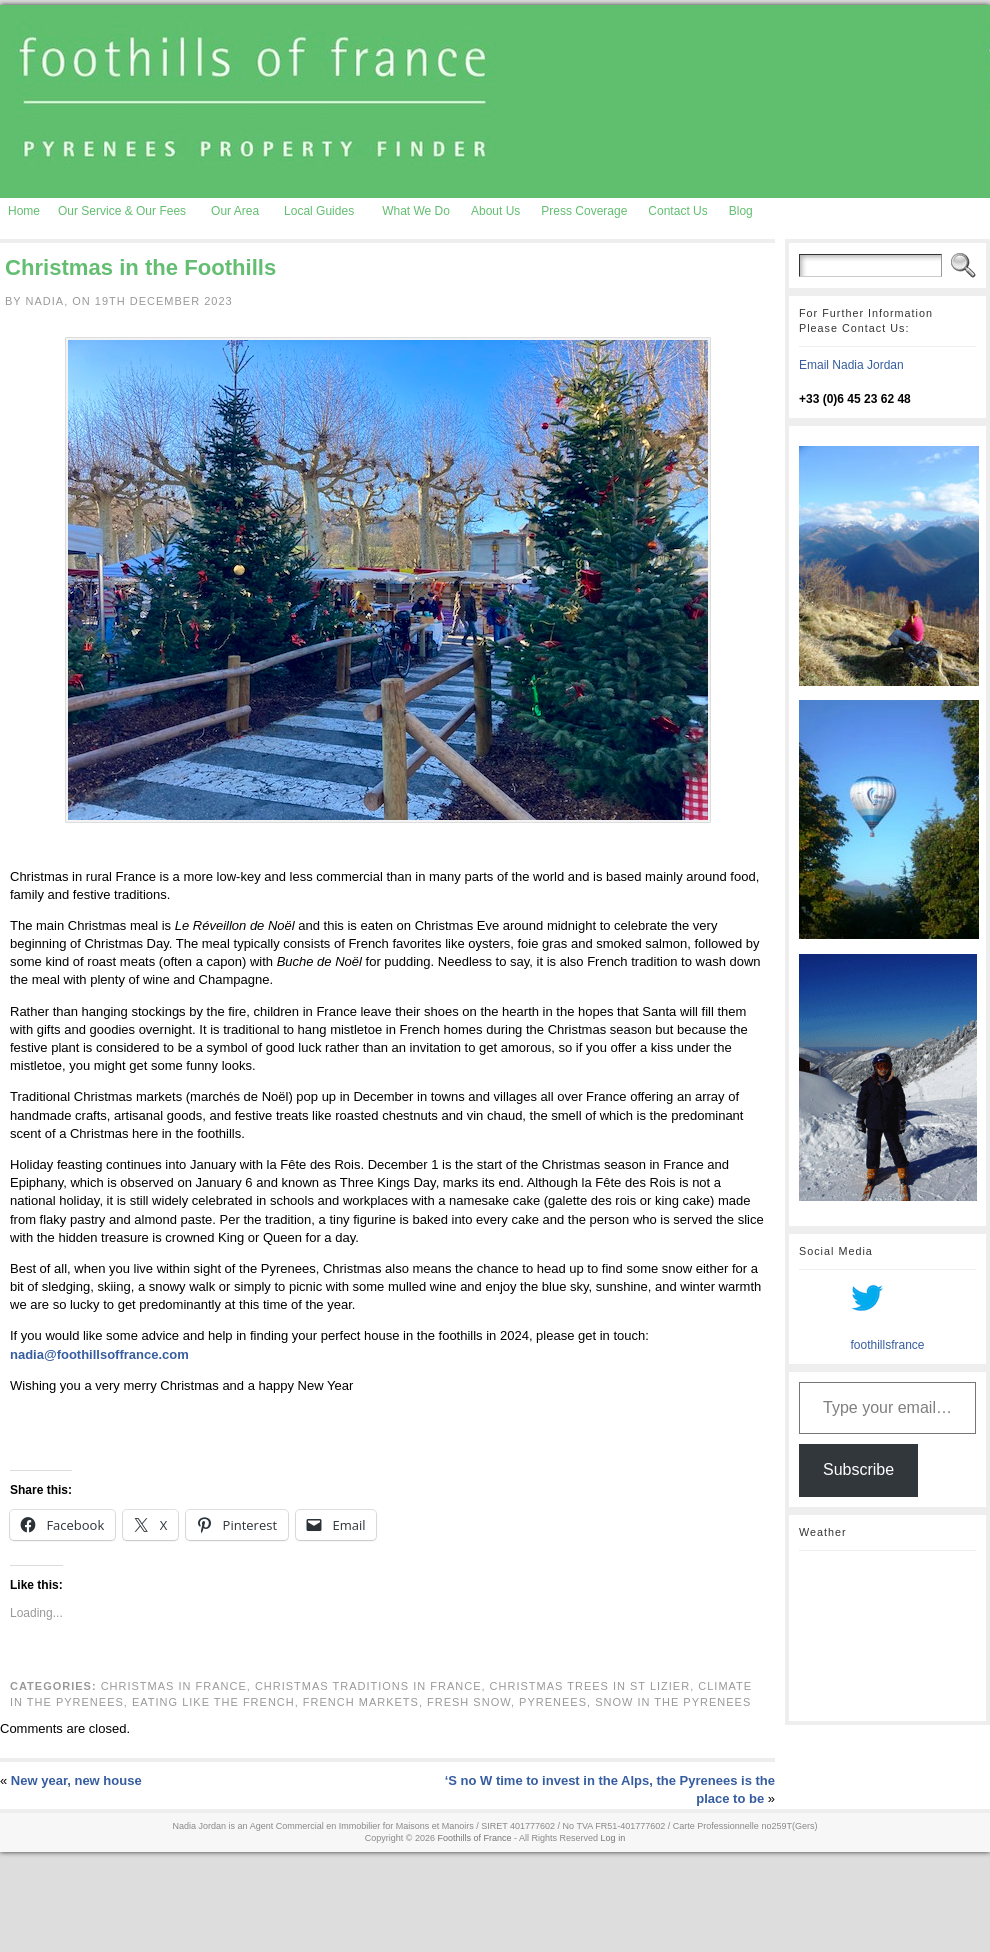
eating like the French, (217, 1702)
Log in (613, 1838)
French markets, (365, 1702)
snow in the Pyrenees (673, 1702)
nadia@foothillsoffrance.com (99, 1354)
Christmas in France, (178, 1686)
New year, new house (76, 1780)
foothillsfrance (887, 1345)
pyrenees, (557, 1702)
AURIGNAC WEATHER (887, 1636)
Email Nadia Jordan (851, 365)
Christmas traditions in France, (372, 1686)
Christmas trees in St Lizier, (594, 1686)
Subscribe (858, 1469)
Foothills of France (475, 1838)
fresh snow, (473, 1702)
